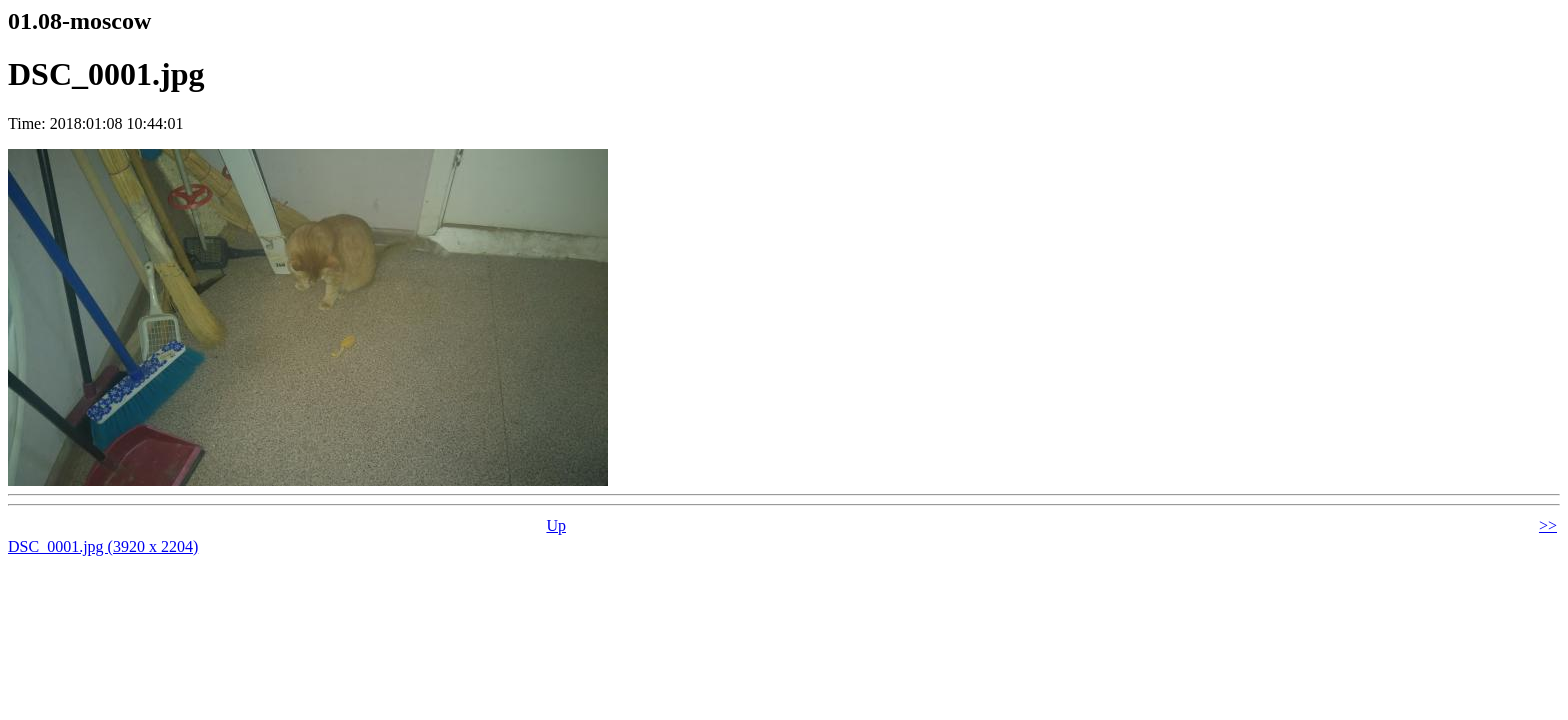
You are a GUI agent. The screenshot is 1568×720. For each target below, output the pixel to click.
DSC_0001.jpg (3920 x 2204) (103, 546)
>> (1548, 525)
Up (556, 525)
